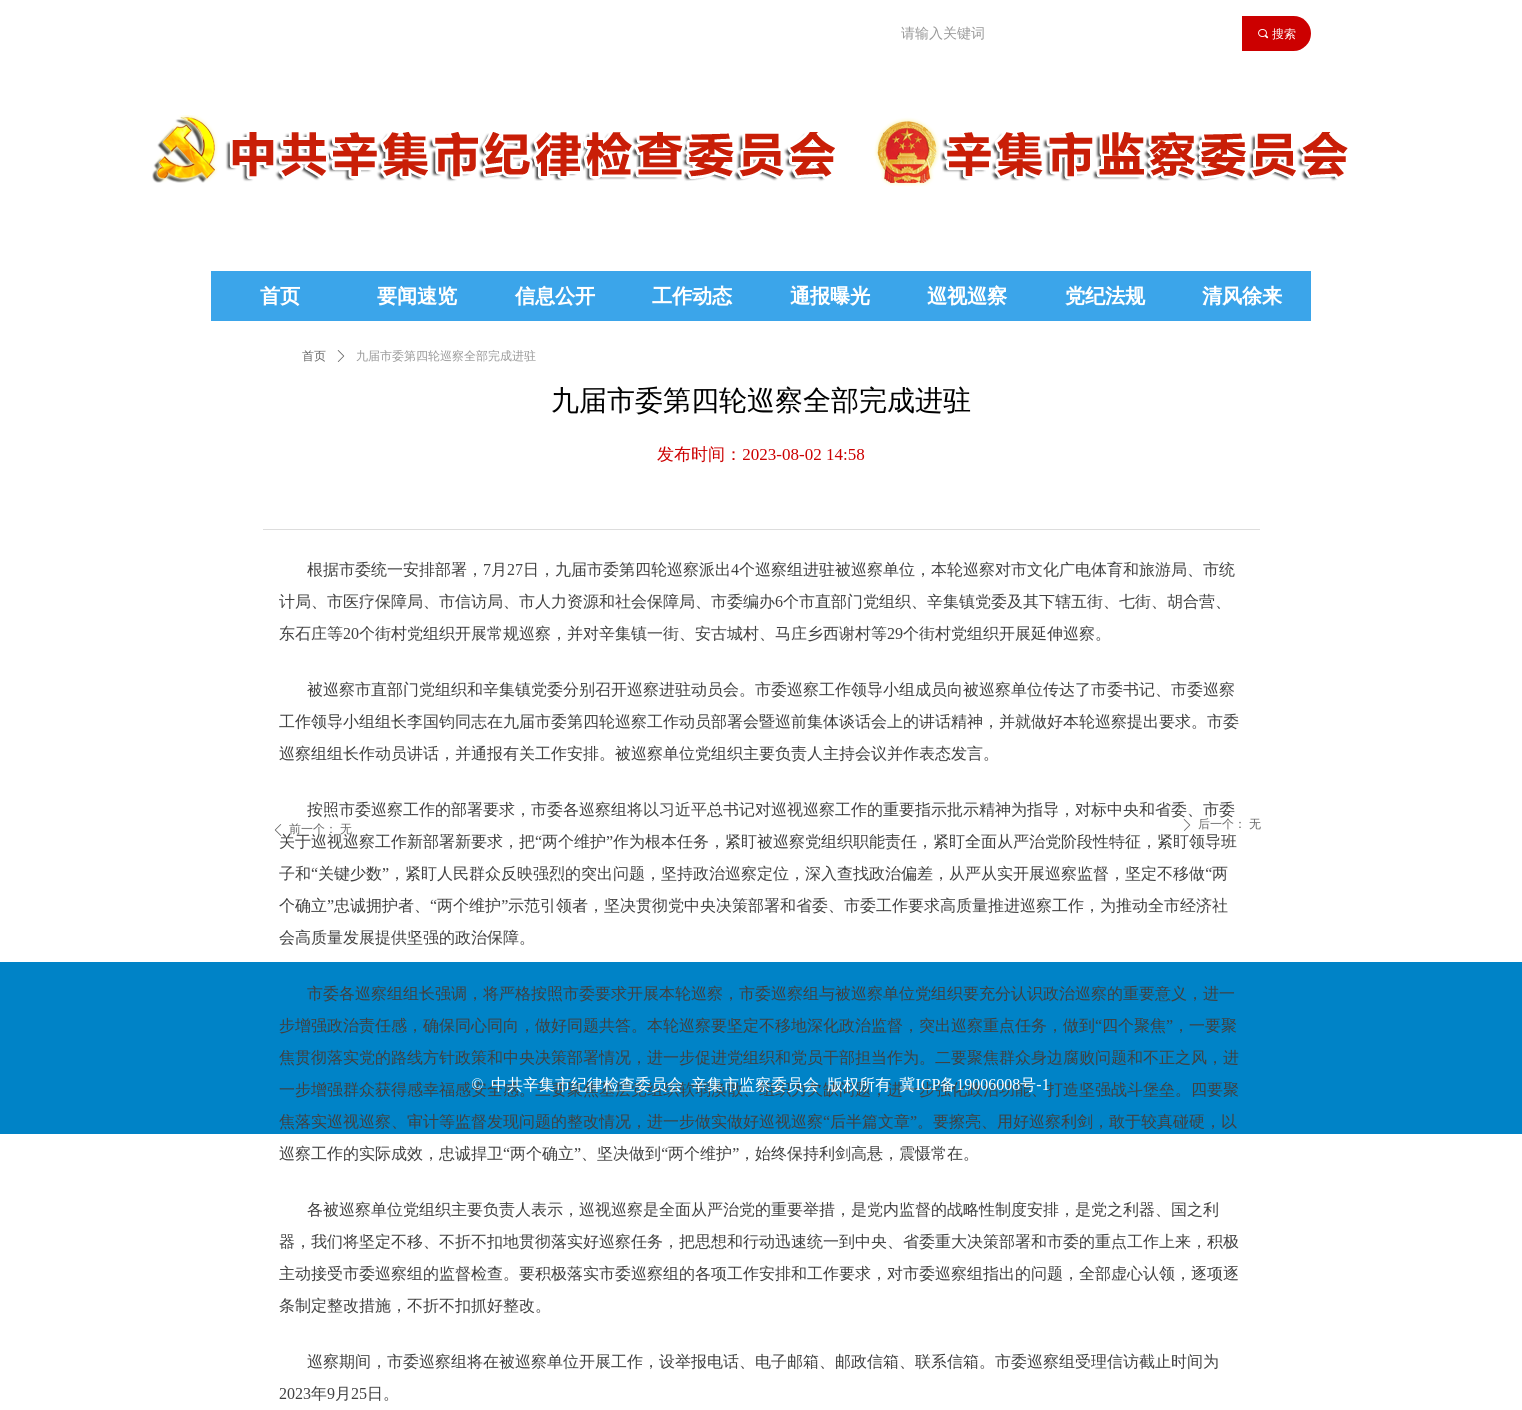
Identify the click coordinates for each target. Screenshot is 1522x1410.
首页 (314, 356)
